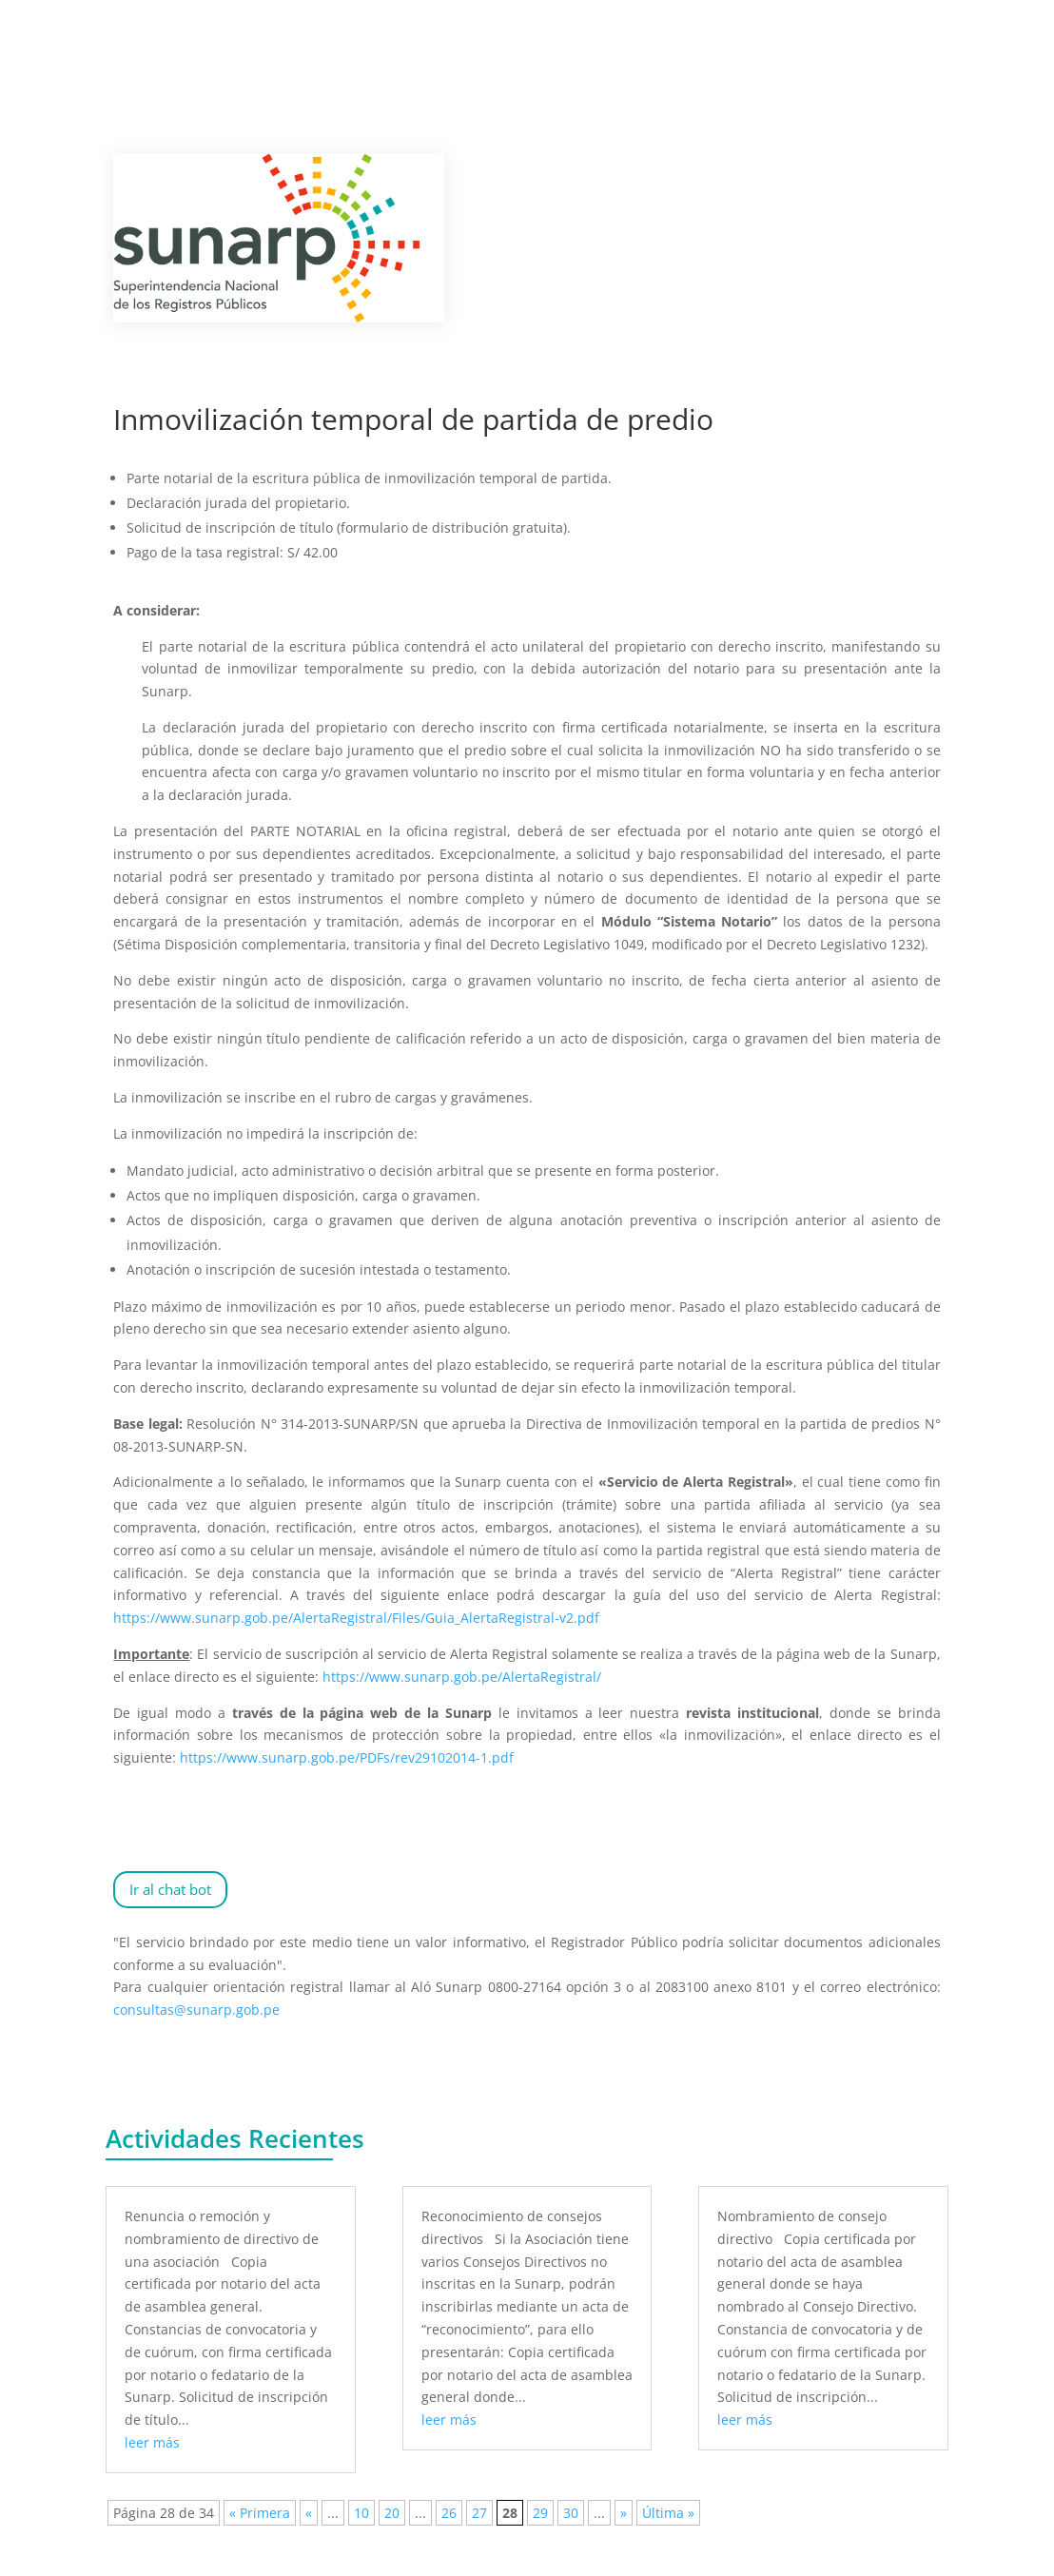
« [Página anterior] (308, 2513)
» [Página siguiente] (623, 2513)
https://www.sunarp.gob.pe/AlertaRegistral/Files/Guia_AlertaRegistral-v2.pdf (356, 1618)
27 (479, 2513)
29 (540, 2513)
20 (392, 2513)
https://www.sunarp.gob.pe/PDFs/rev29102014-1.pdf (347, 1757)
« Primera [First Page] (259, 2513)
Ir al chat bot (170, 1889)
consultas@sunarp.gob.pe (196, 2009)
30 (570, 2513)
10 (361, 2513)
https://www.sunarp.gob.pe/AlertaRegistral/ (461, 1677)
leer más (152, 2442)
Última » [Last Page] (668, 2513)
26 (449, 2513)
